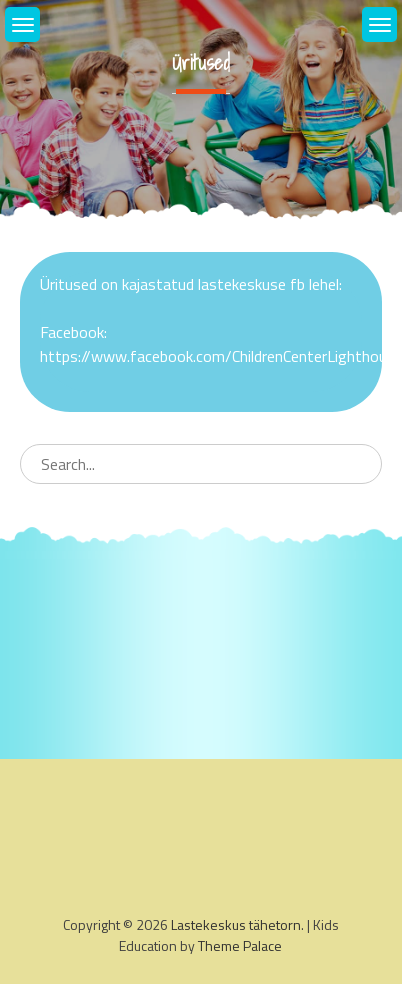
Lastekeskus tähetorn (236, 924)
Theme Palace (240, 945)
